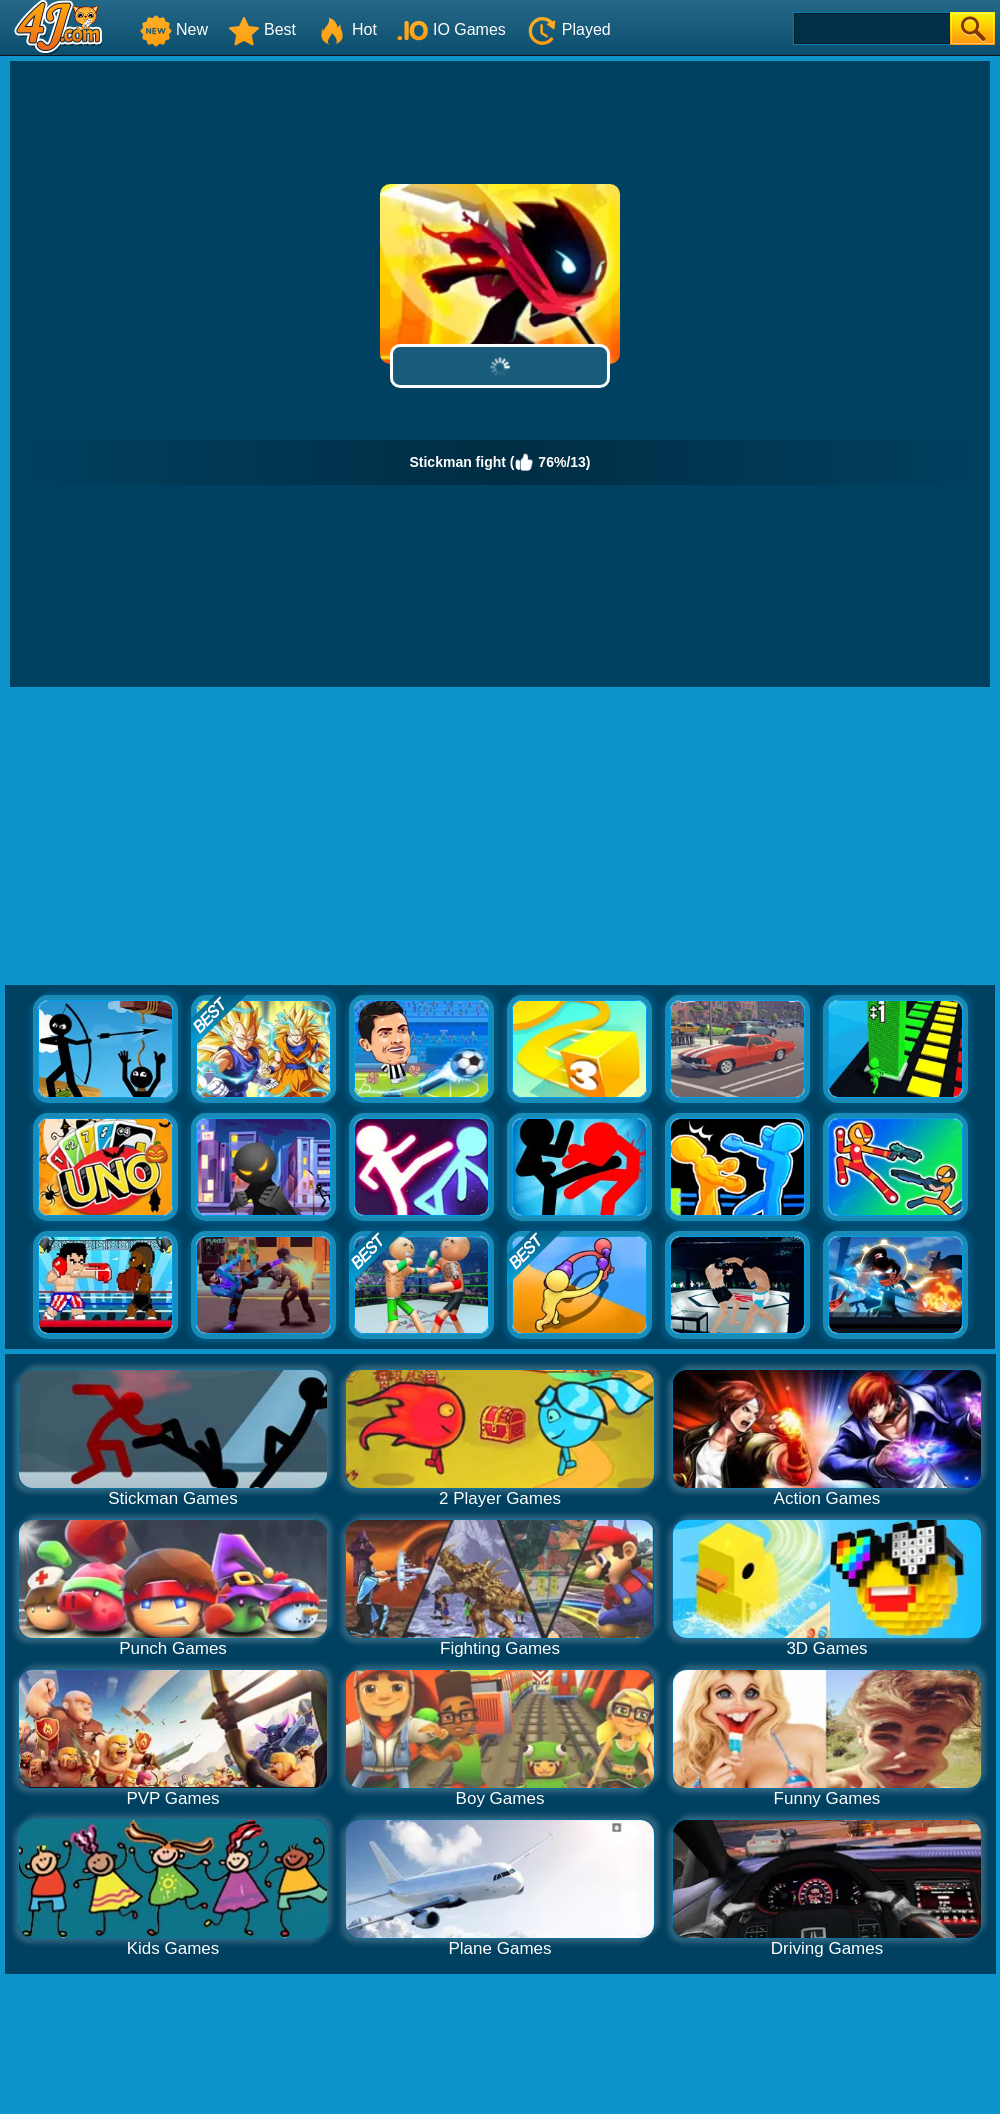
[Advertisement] (500, 837)
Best (262, 29)
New (174, 29)
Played (568, 29)
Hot (346, 29)
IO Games (451, 29)
